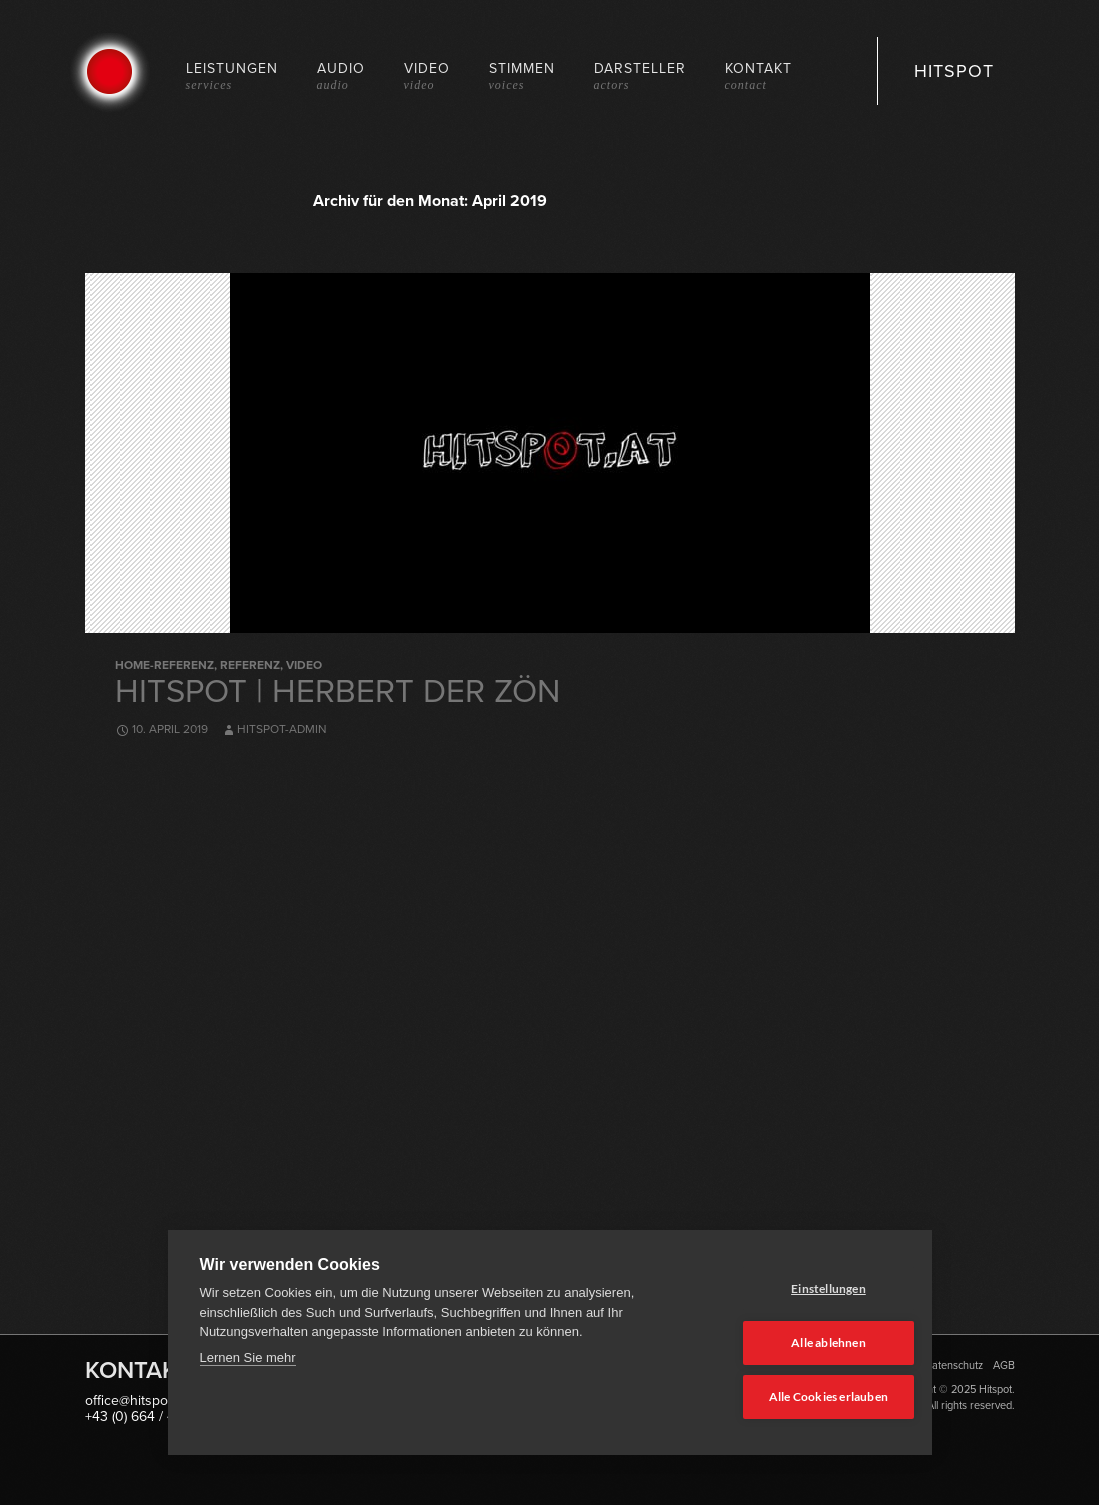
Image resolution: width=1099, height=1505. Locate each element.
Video (427, 75)
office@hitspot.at (135, 1400)
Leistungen (232, 75)
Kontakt (758, 75)
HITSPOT (954, 71)
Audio (341, 75)
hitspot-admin (282, 729)
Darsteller (640, 75)
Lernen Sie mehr (248, 1361)
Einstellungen (801, 1291)
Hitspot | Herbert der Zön (337, 690)
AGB (1004, 1365)
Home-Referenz (164, 665)
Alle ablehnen (801, 1344)
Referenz (250, 665)
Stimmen (522, 75)
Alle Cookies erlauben (800, 1397)
